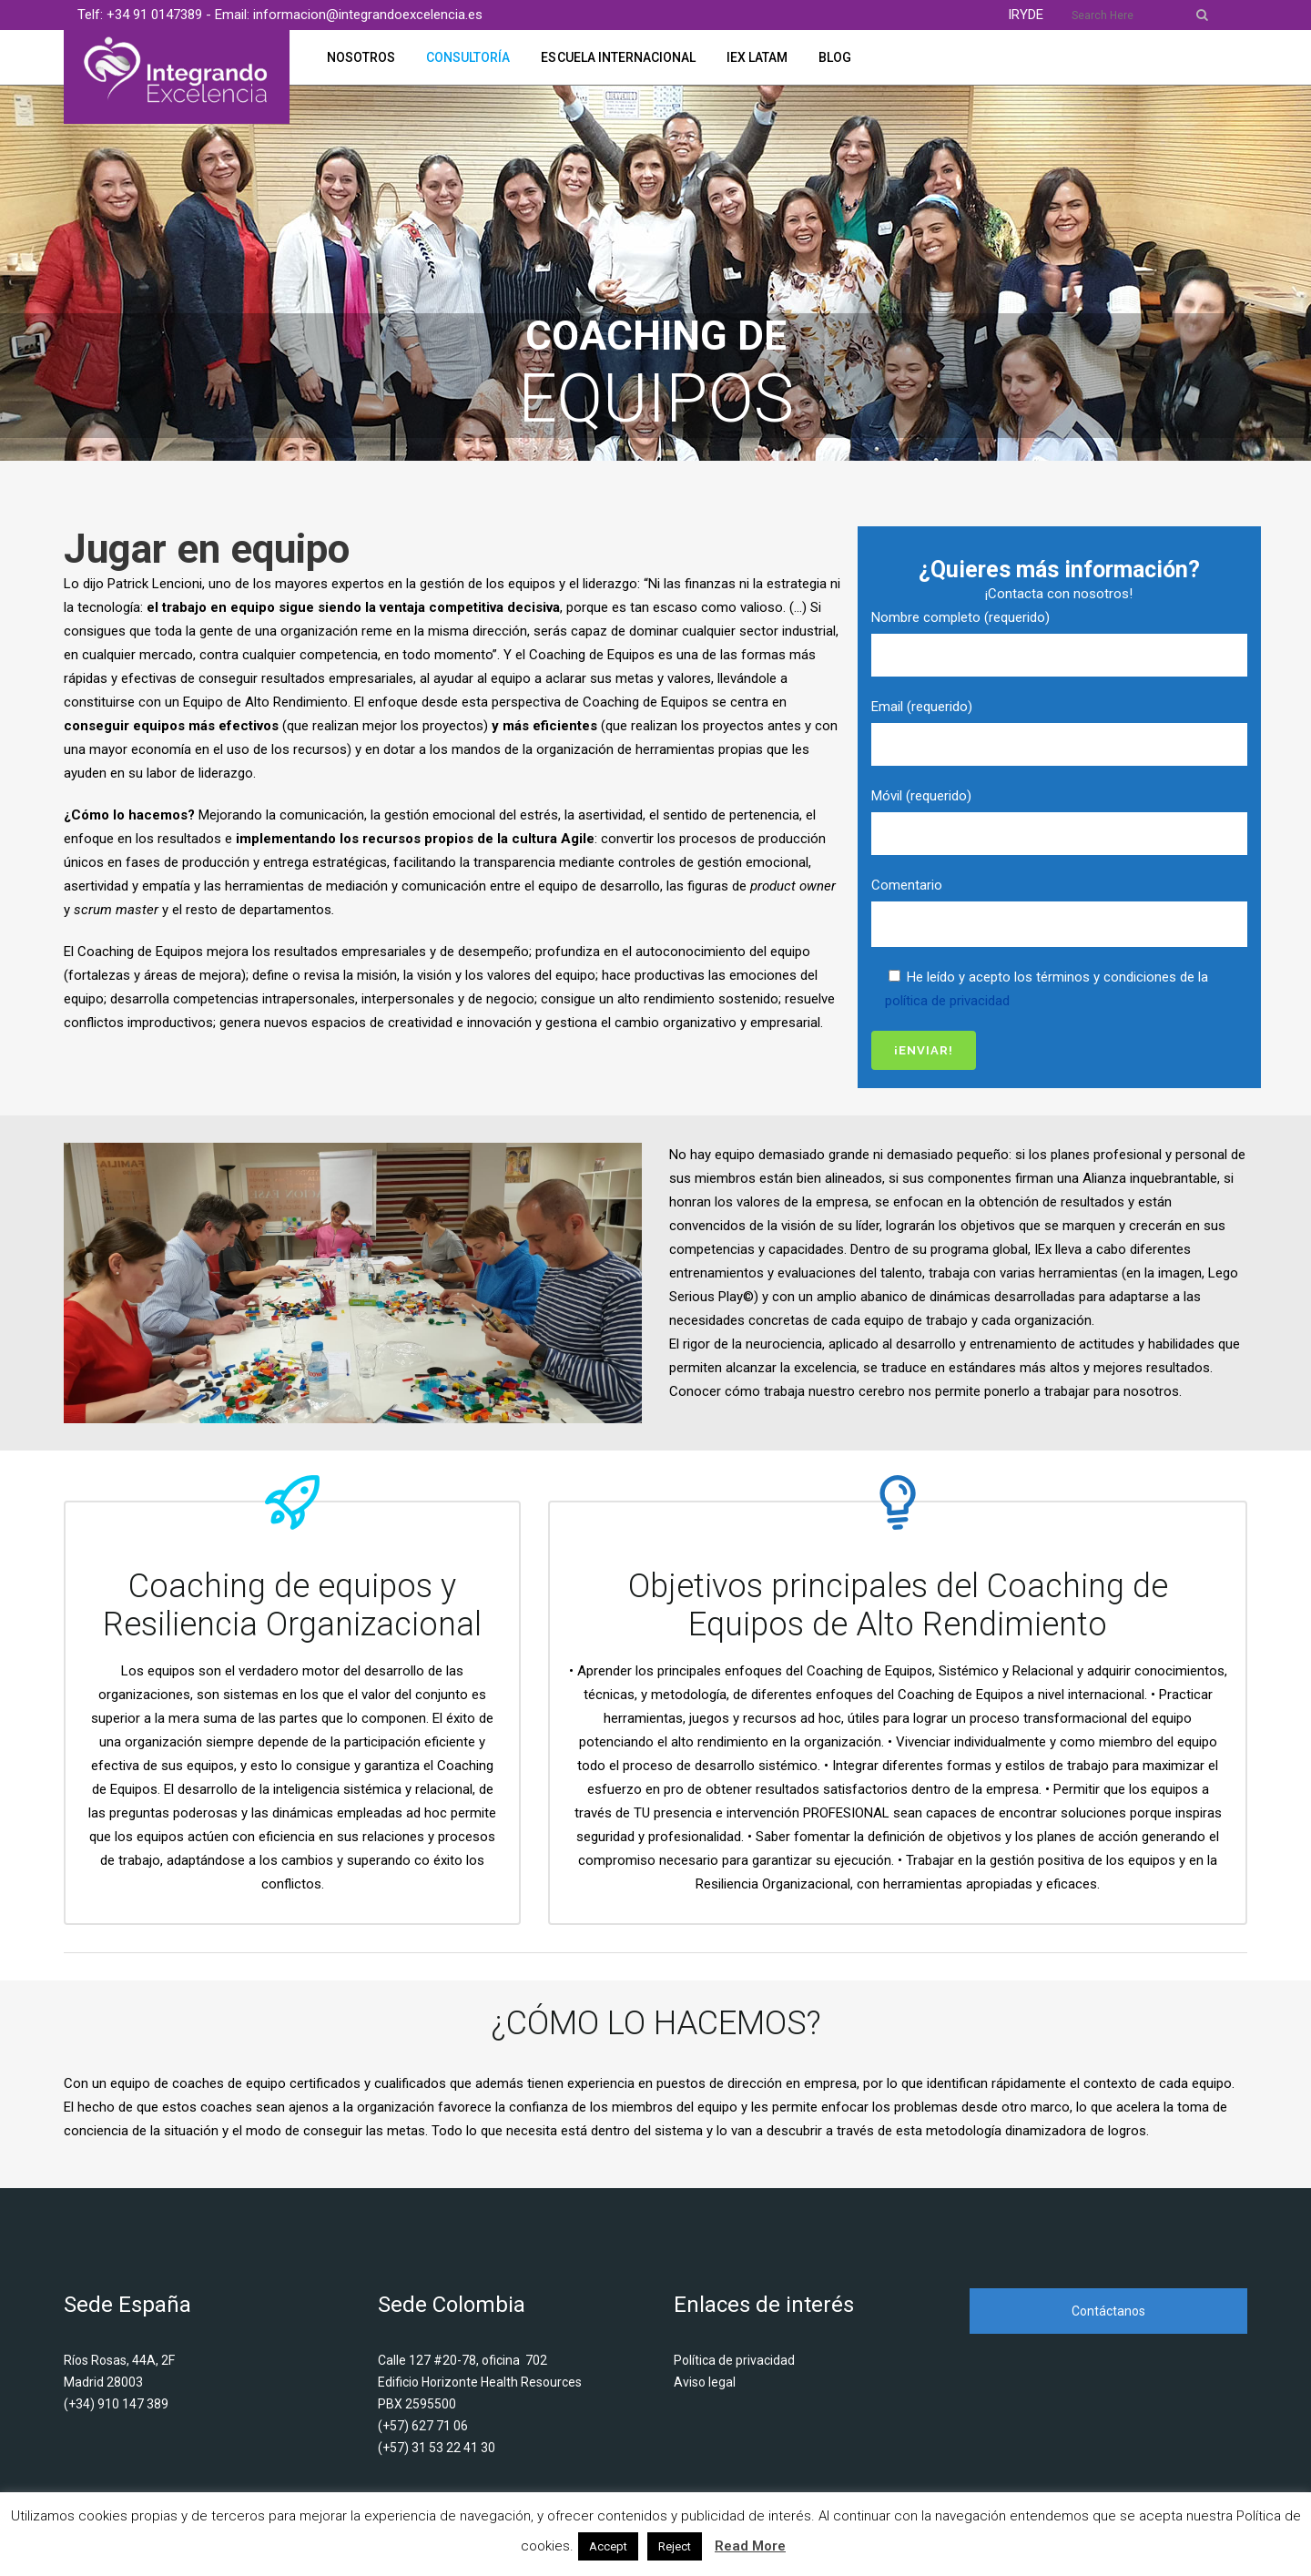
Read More (750, 2546)
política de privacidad (947, 1001)
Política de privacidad (734, 2360)
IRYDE (1025, 14)
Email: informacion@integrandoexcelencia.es (349, 14)
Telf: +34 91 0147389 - (146, 14)
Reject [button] (674, 2546)
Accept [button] (608, 2546)
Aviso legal (705, 2382)
